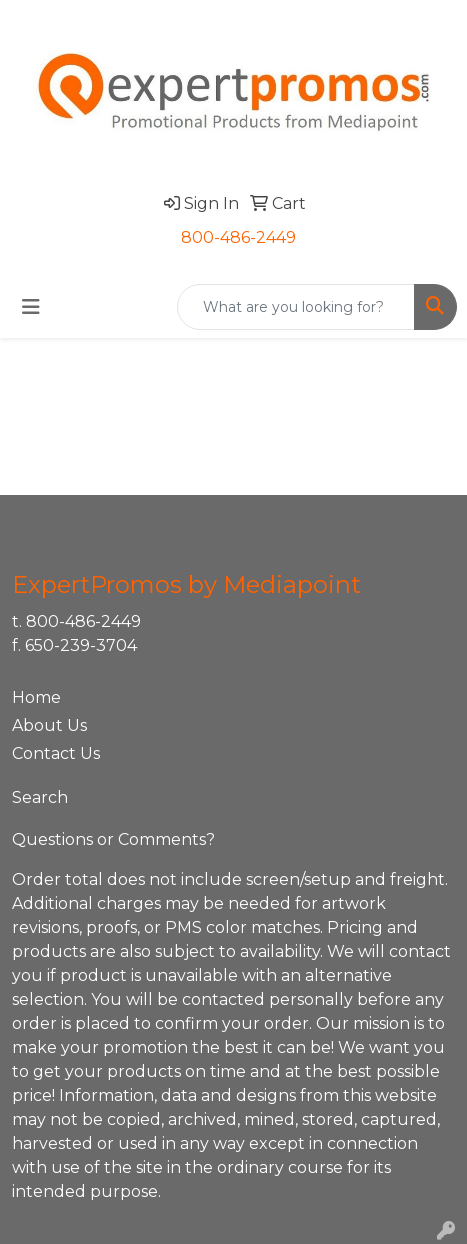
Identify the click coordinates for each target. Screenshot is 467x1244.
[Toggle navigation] (31, 307)
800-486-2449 (238, 237)
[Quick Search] (296, 307)
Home (36, 697)
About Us (49, 725)
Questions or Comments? (113, 839)
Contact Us (56, 753)
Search (40, 797)
